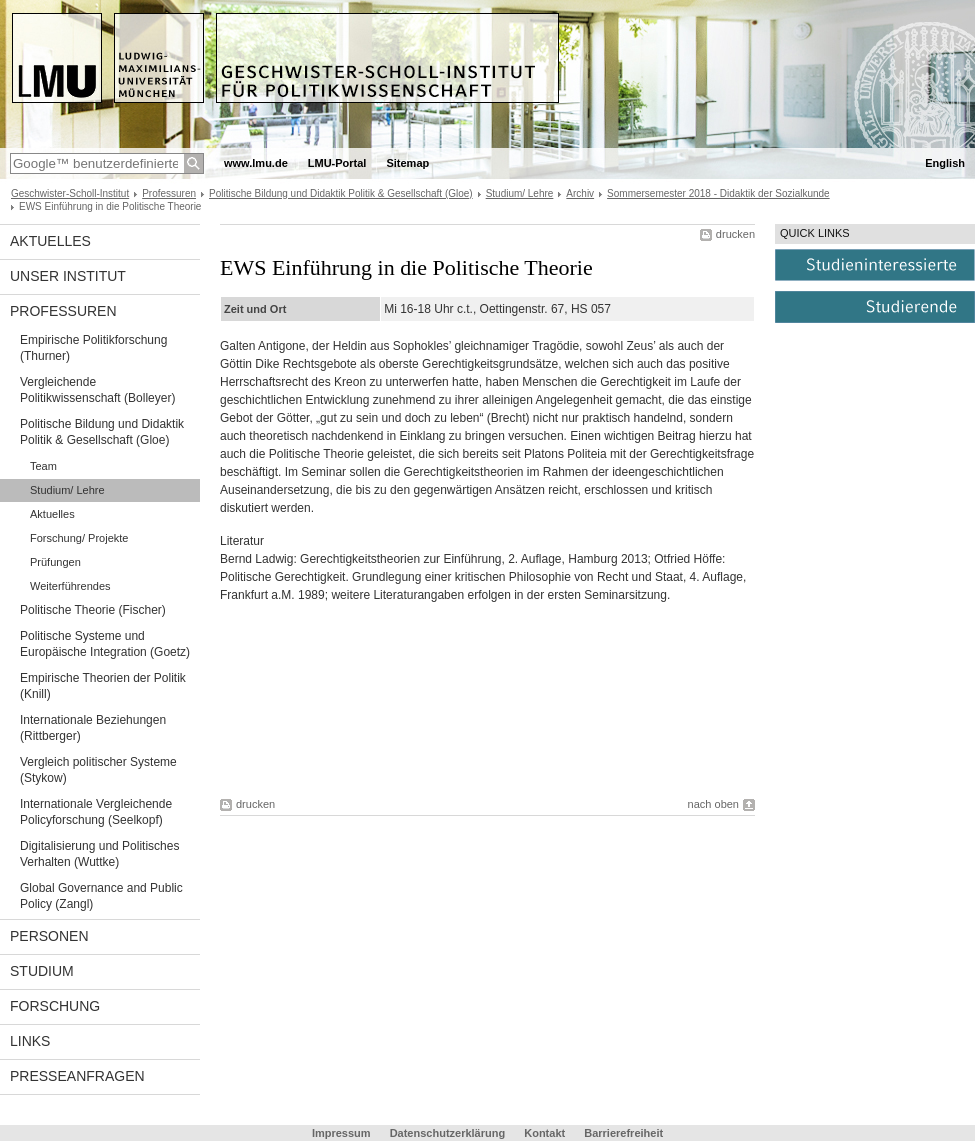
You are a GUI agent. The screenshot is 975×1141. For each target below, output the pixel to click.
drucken (735, 234)
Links (30, 1041)
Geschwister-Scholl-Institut (70, 193)
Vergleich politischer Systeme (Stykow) (98, 770)
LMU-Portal (337, 163)
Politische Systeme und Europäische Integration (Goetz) (105, 644)
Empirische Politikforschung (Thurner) (93, 348)
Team (43, 466)
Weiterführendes (70, 586)
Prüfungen (55, 562)
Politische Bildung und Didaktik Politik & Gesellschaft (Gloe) (341, 193)
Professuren (169, 193)
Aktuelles (50, 241)
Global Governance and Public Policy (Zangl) (101, 896)
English (945, 163)
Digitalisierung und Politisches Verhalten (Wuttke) (99, 854)
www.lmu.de (256, 163)
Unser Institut (68, 276)
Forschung (55, 1006)
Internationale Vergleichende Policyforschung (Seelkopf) (96, 812)
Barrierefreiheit (623, 1133)
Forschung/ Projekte (79, 538)
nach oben (713, 804)
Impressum (341, 1133)
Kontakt (544, 1133)
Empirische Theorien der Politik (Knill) (103, 686)
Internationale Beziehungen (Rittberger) (93, 728)
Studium (42, 971)
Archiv (580, 193)
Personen (49, 936)
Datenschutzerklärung (448, 1133)
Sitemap (407, 163)
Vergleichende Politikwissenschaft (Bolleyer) (97, 390)
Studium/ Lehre (520, 193)
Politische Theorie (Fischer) (93, 610)
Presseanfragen (77, 1076)
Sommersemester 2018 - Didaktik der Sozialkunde (718, 193)
